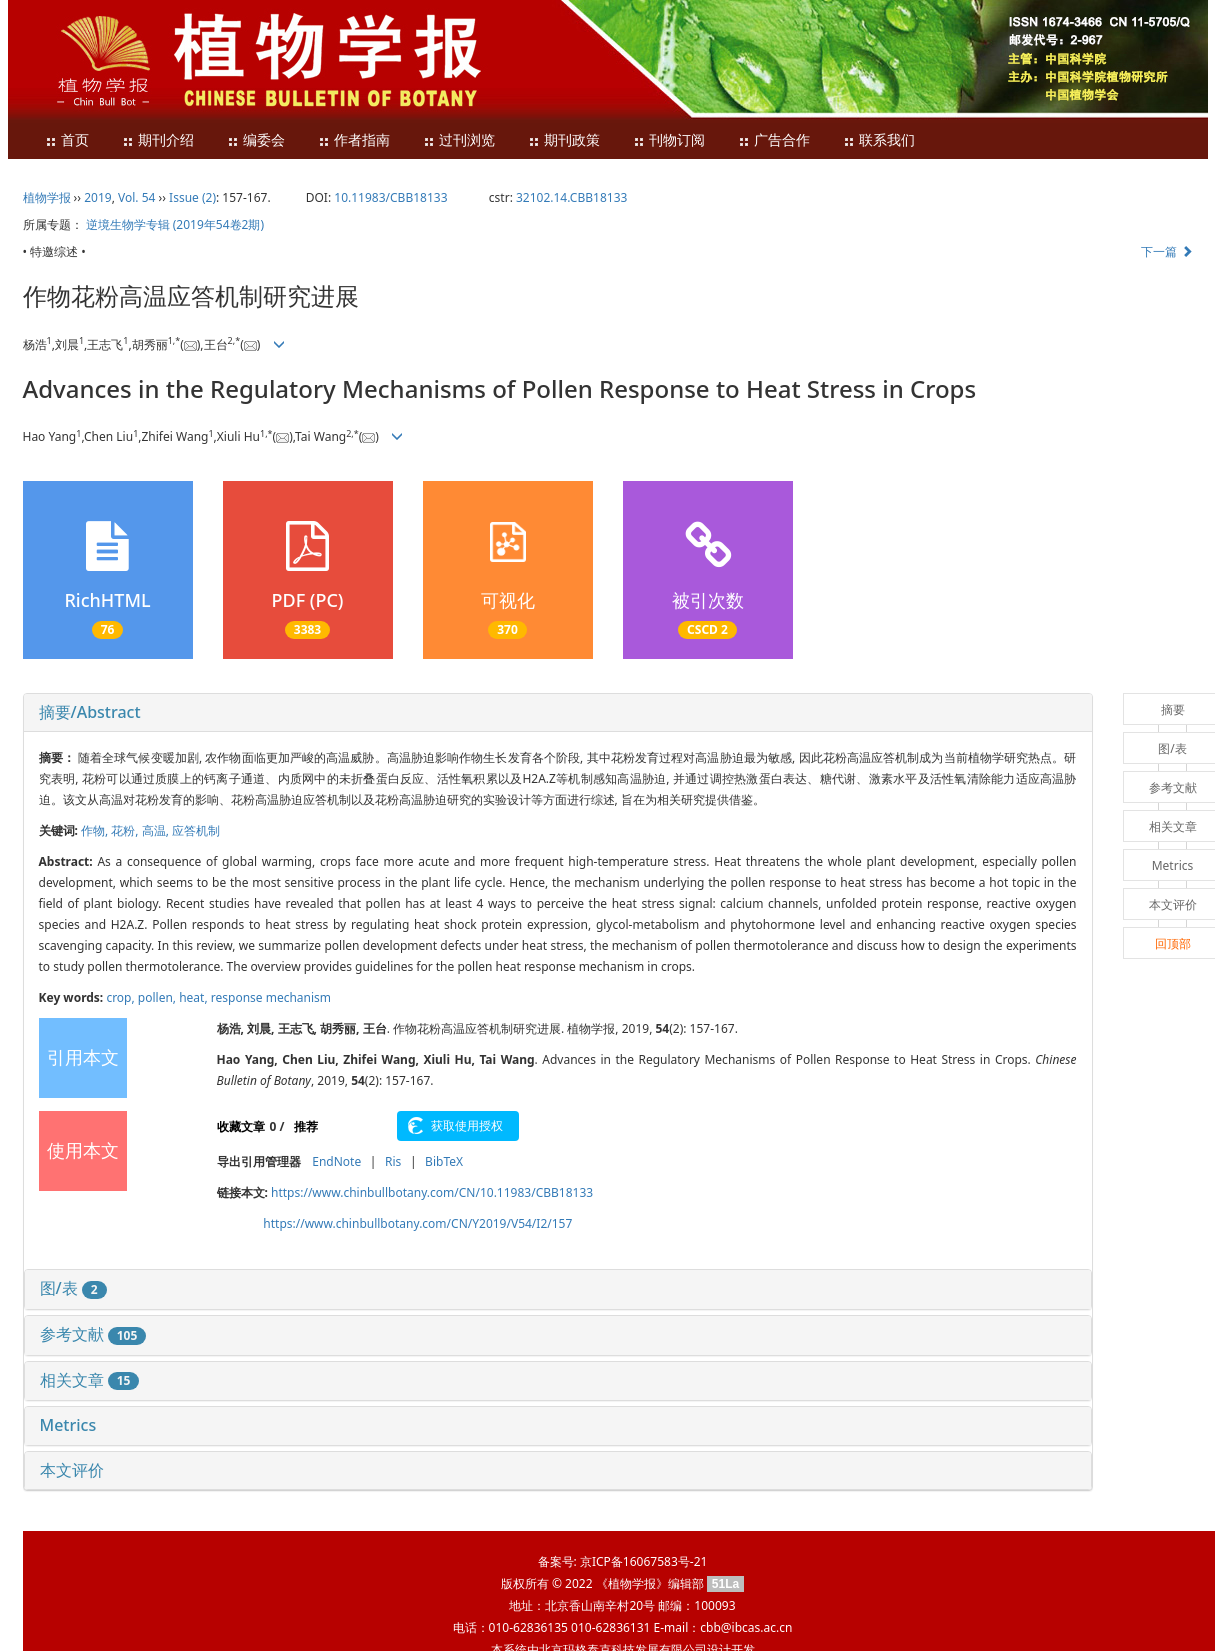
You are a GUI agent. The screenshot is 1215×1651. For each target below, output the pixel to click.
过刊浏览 (459, 140)
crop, (121, 997)
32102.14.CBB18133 (571, 197)
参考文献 (93, 1334)
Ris (393, 1161)
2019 (97, 197)
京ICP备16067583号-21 (643, 1561)
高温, (157, 830)
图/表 (73, 1288)
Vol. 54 (136, 197)
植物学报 (47, 197)
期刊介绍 (158, 140)
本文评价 (72, 1470)
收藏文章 (241, 1126)
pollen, (158, 997)
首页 (67, 140)
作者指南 (354, 140)
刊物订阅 (669, 140)
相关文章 (90, 1380)
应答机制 (196, 830)
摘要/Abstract (90, 712)
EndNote (336, 1161)
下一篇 (1166, 251)
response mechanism (271, 997)
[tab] (558, 713)
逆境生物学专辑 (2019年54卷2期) (175, 224)
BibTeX (444, 1161)
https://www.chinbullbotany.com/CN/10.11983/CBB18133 (432, 1192)
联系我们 (879, 140)
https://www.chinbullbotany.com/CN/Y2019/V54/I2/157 (417, 1223)
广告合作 (774, 140)
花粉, (126, 830)
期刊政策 (564, 140)
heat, (195, 997)
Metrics (68, 1425)
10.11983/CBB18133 (390, 197)
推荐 (306, 1126)
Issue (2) (192, 197)
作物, (96, 830)
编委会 (256, 140)
